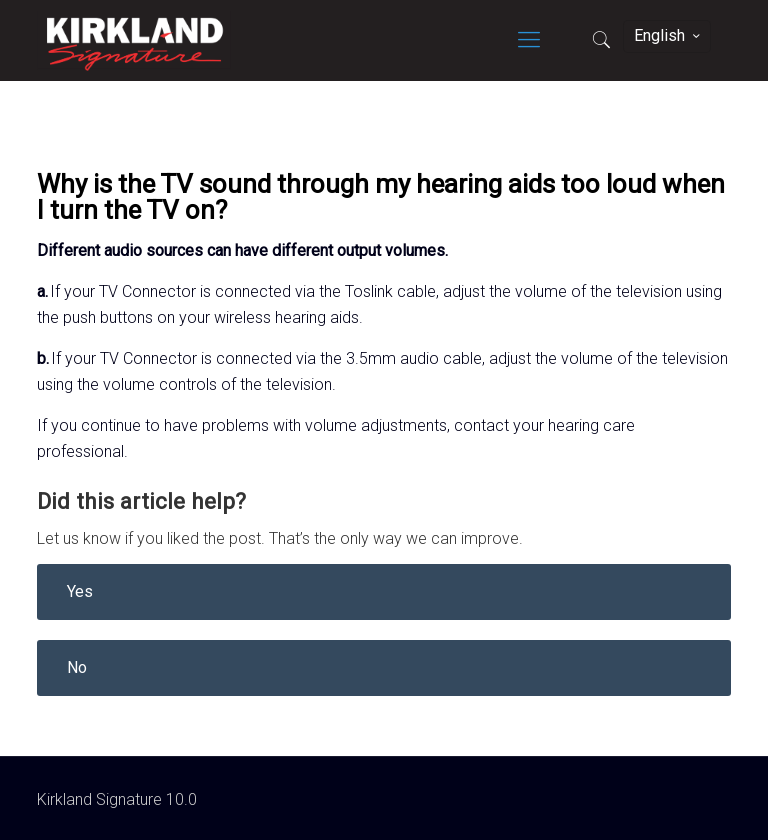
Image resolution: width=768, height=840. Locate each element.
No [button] (77, 667)
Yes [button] (80, 591)
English (669, 35)
